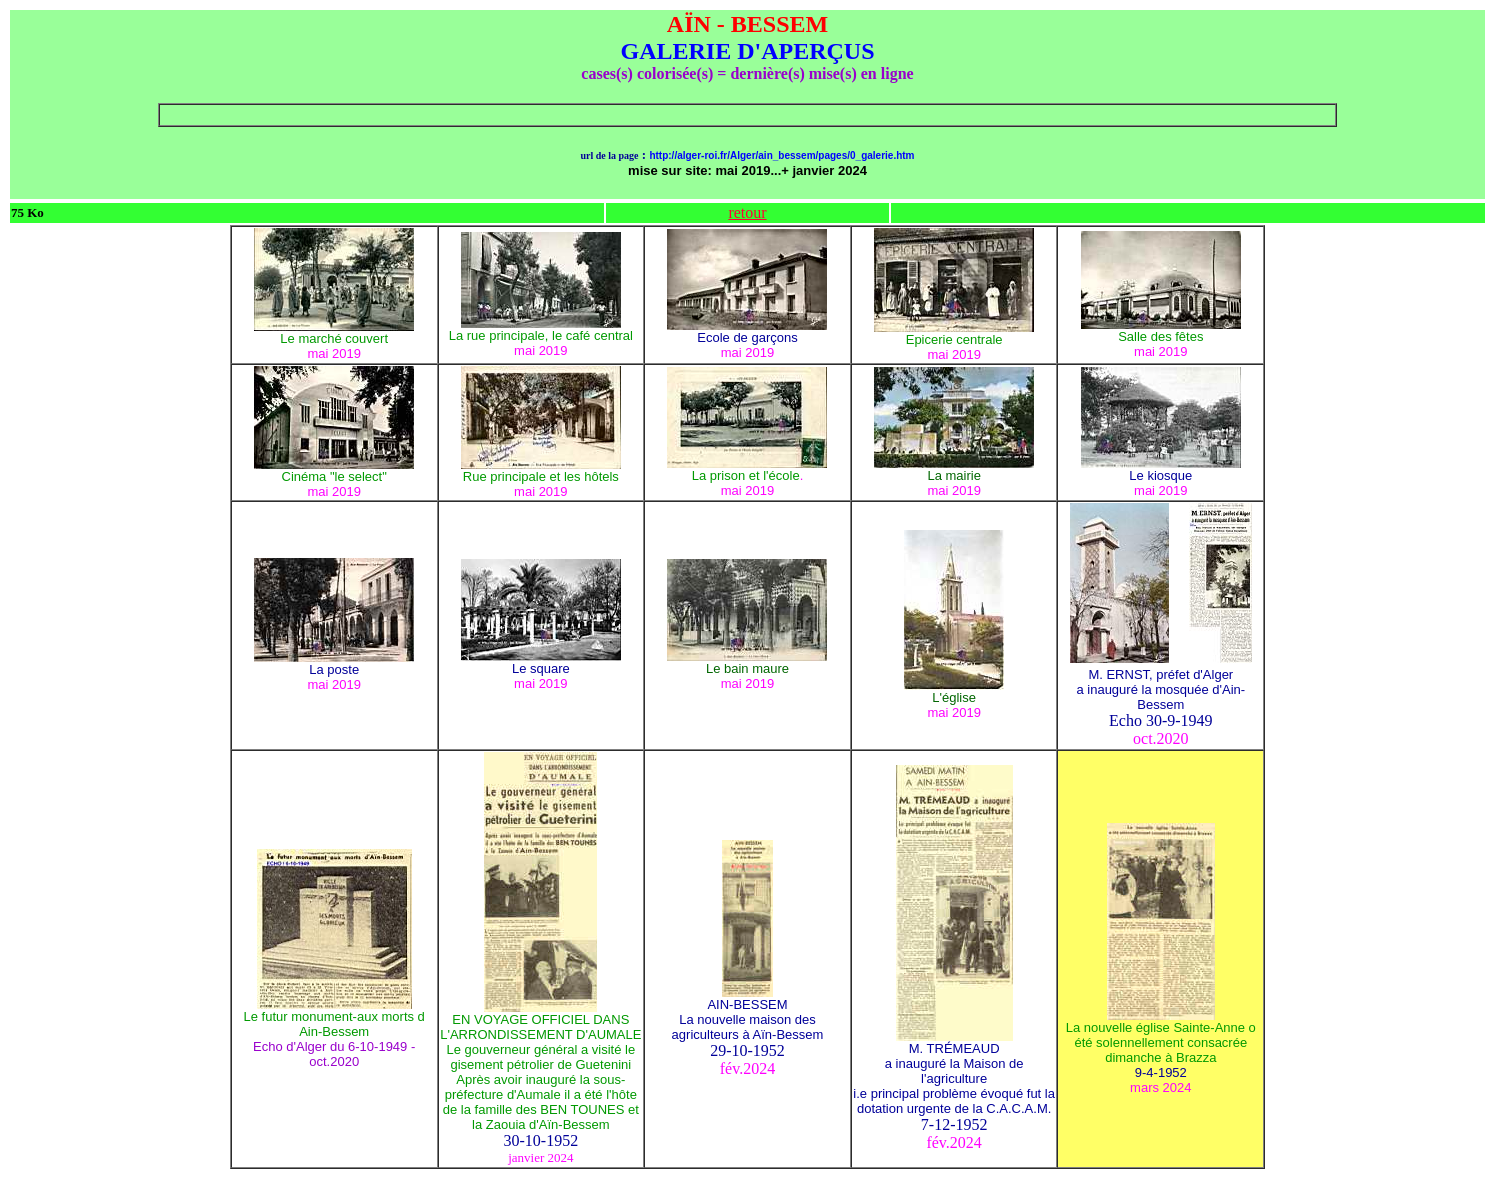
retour (747, 212)
